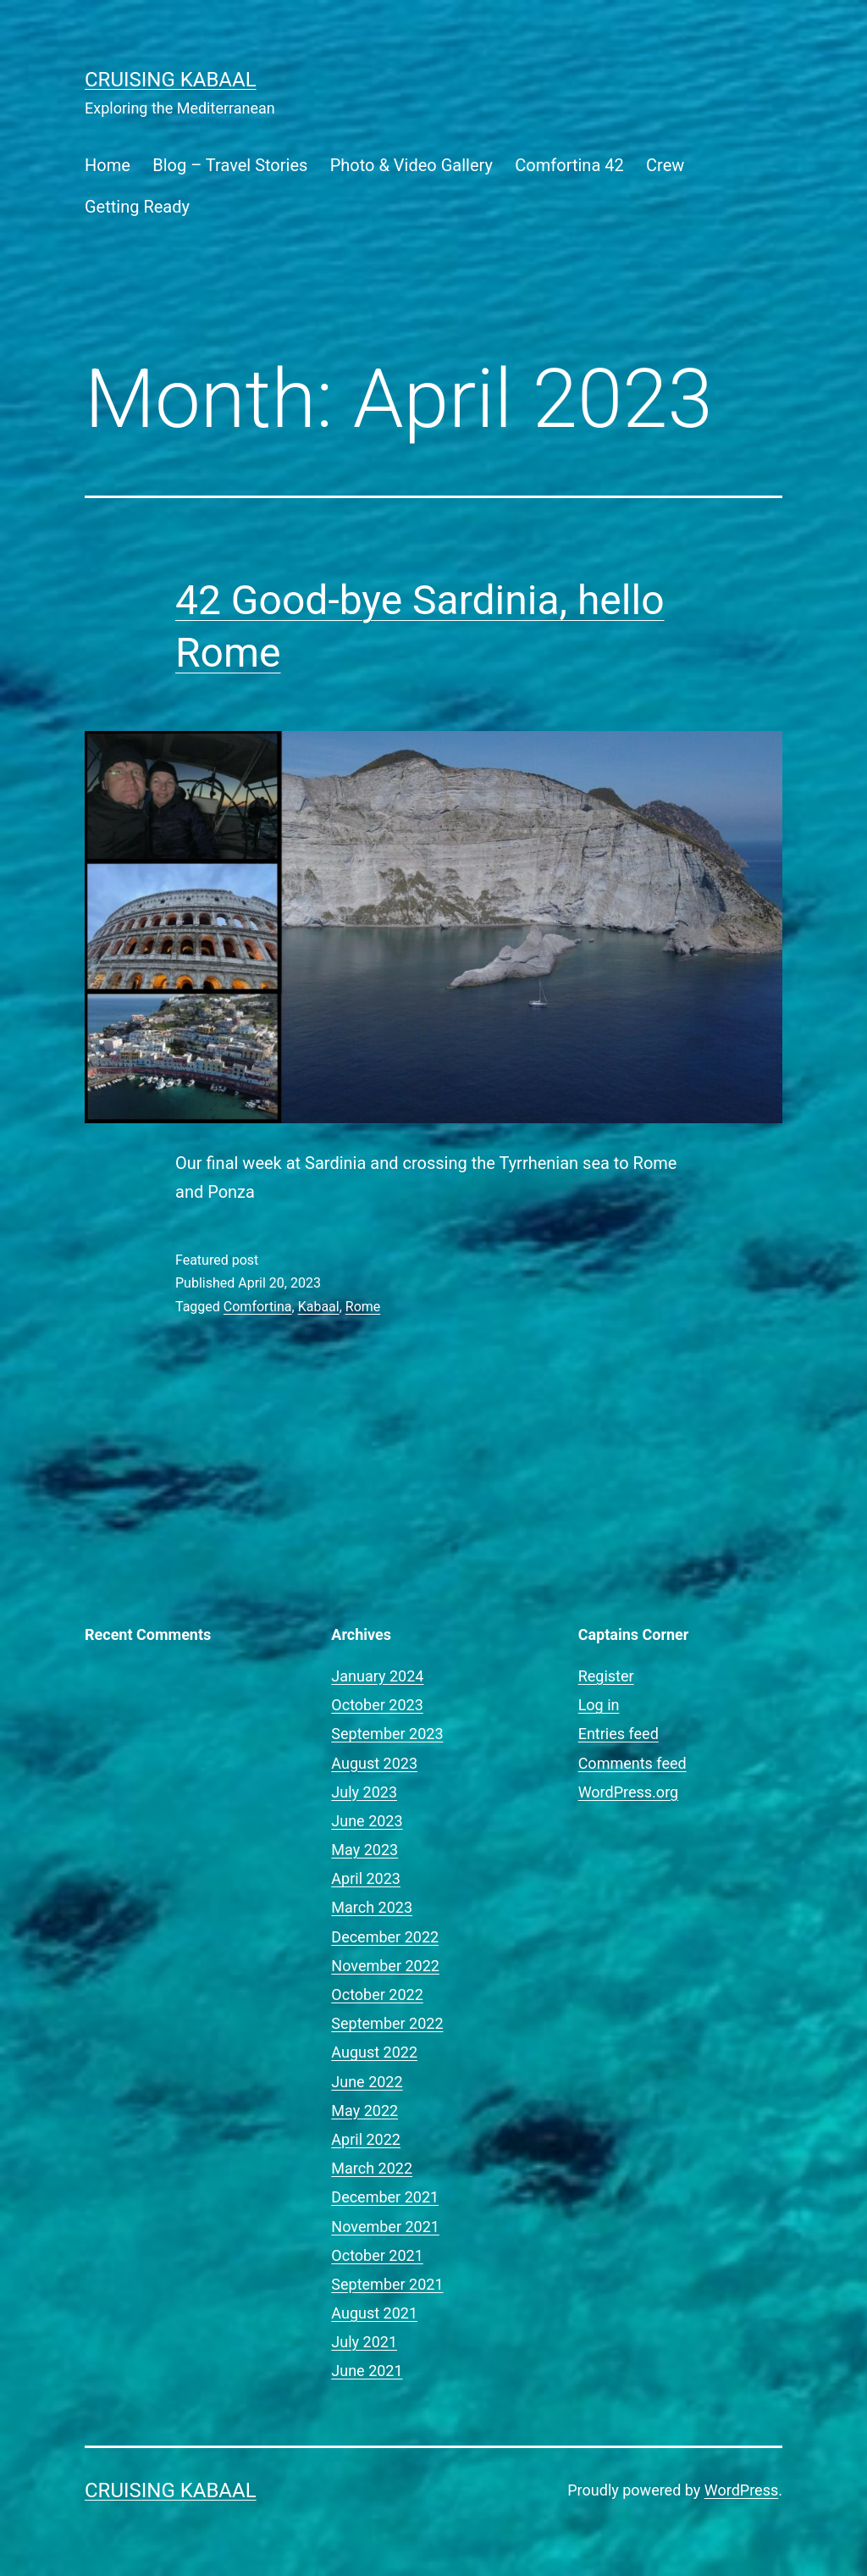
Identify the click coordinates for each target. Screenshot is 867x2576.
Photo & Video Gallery (411, 165)
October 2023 (376, 1705)
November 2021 (385, 2226)
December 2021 (385, 2197)
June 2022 (366, 2082)
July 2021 (364, 2342)
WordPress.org (628, 1792)
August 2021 (374, 2313)
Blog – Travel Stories (229, 165)
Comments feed (632, 1763)
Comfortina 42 (569, 165)
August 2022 (374, 2052)
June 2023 (366, 1821)
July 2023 (364, 1792)
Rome (363, 1307)
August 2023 (374, 1763)
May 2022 (364, 2110)
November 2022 (385, 1966)
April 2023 (365, 1878)
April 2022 (365, 2139)
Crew (665, 165)
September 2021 (387, 2284)
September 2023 (387, 1733)
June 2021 (366, 2370)
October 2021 (376, 2255)
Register (606, 1676)
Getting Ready (137, 207)
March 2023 (371, 1907)
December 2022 (385, 1937)
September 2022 (387, 2023)
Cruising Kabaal (171, 79)
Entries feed (618, 1733)
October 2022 (376, 1994)
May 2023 (364, 1850)
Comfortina (258, 1307)
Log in (599, 1705)
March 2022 (371, 2168)
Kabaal (319, 1307)
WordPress (741, 2490)
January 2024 (377, 1676)
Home (107, 165)
